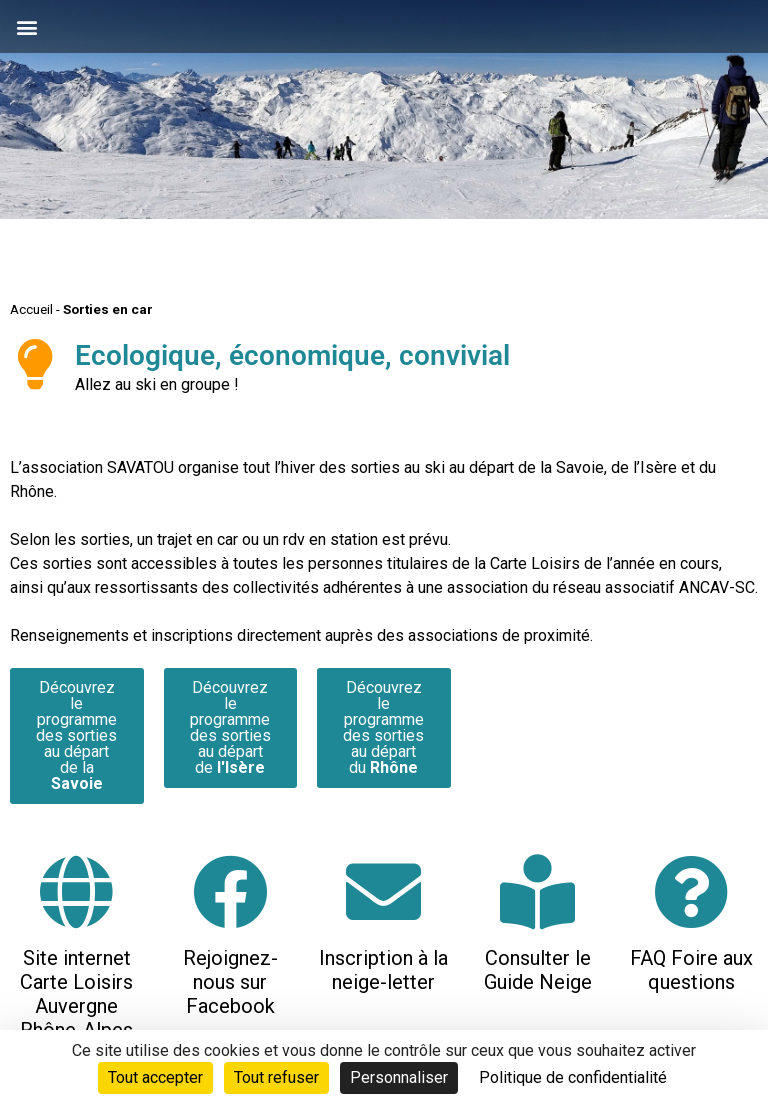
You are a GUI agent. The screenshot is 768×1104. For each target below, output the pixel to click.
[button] (26, 26)
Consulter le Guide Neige (538, 970)
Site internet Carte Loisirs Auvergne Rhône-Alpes (76, 994)
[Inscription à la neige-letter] (383, 891)
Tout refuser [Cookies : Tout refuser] (276, 1077)
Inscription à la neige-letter (383, 970)
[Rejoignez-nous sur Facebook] (230, 891)
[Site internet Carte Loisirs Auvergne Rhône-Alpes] (76, 891)
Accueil (31, 309)
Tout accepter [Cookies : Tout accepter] (155, 1077)
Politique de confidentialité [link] (573, 1077)
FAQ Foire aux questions (691, 970)
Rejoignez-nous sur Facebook (230, 982)
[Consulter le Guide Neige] (537, 891)
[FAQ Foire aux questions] (691, 891)
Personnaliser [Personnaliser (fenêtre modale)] (399, 1077)
